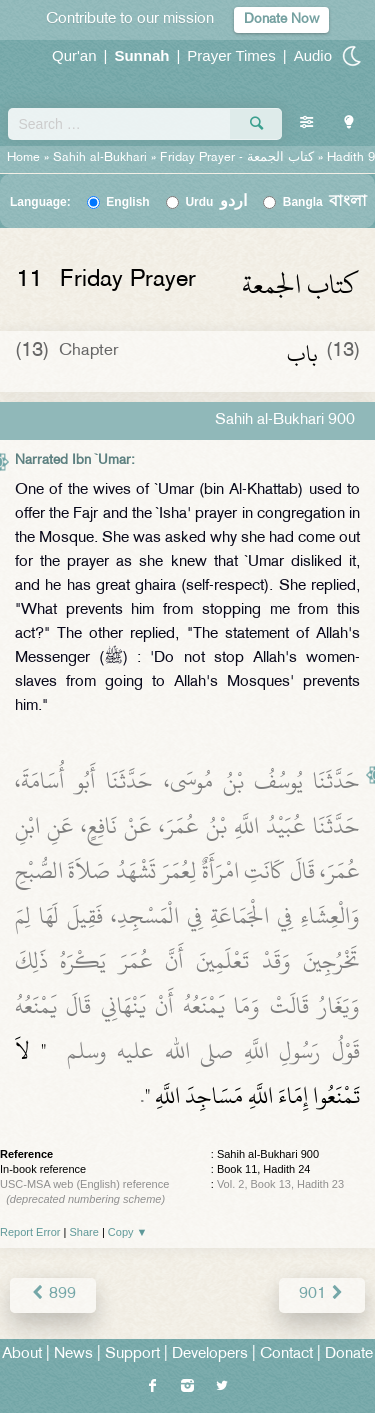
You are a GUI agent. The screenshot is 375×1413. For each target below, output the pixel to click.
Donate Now (281, 19)
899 (53, 1294)
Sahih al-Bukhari (100, 158)
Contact (286, 1354)
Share (84, 1232)
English (127, 202)
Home (23, 158)
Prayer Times (231, 55)
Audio (313, 55)
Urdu (216, 202)
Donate (349, 1354)
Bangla (325, 202)
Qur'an (74, 55)
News (73, 1354)
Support (132, 1354)
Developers (210, 1354)
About (22, 1354)
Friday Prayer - (239, 158)
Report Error (30, 1232)
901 (322, 1294)
